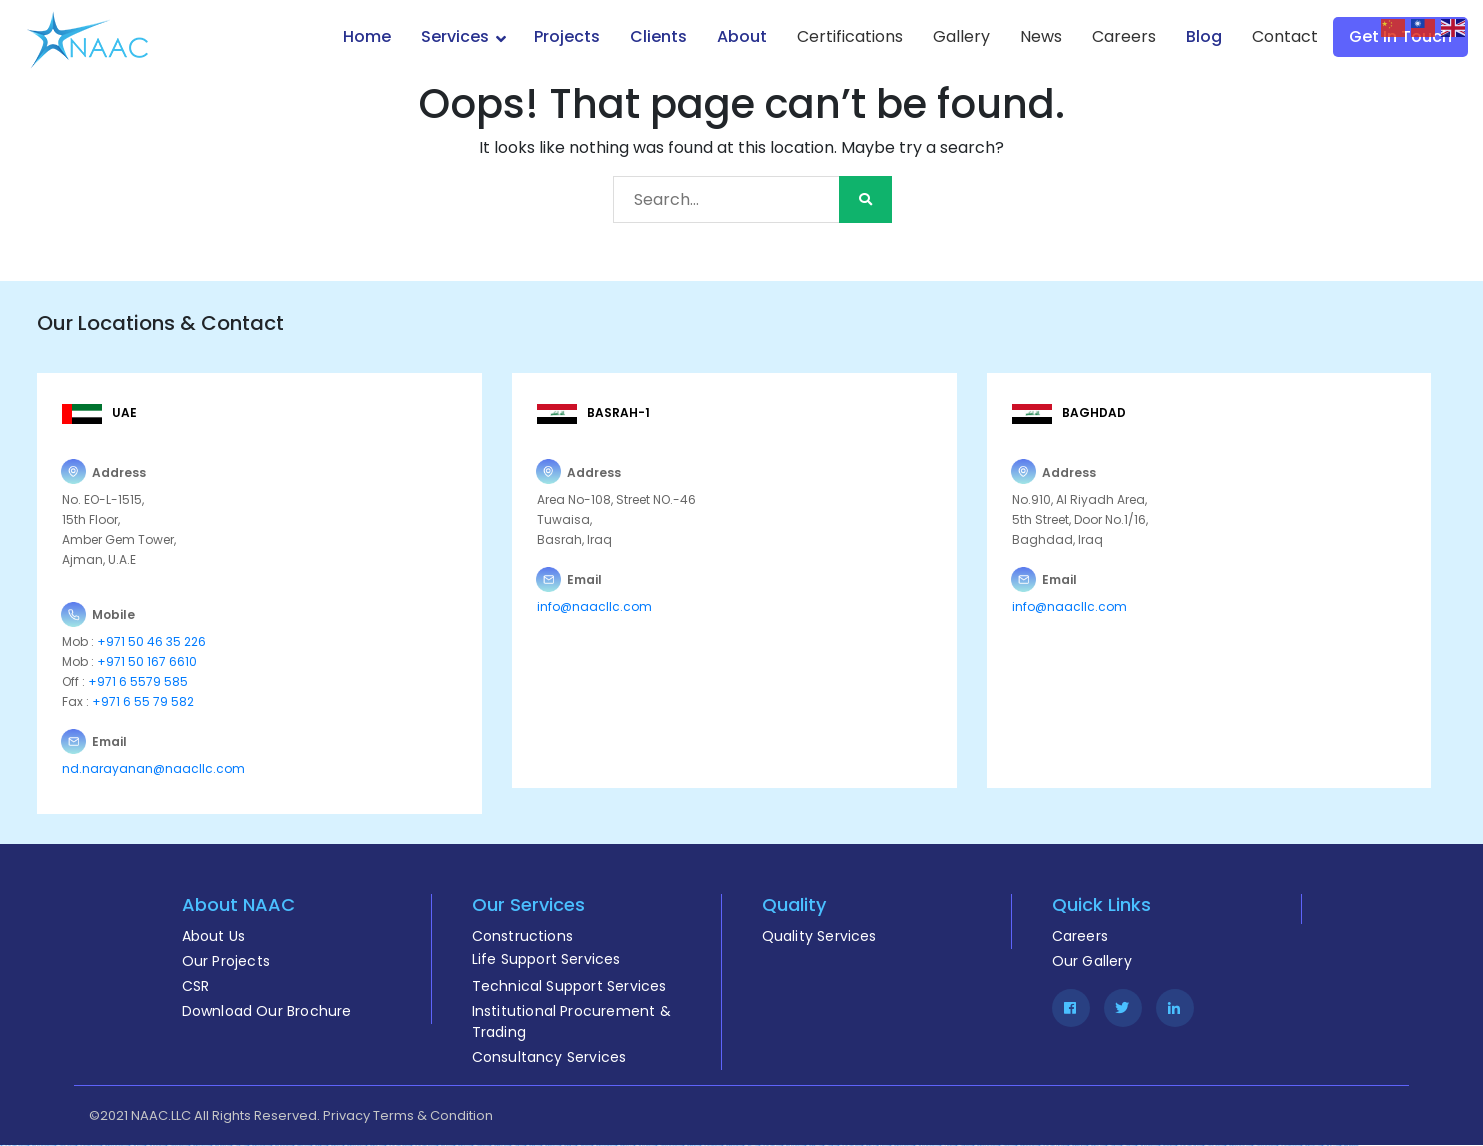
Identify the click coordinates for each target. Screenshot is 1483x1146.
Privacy (346, 1115)
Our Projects (226, 961)
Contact (1285, 36)
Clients (658, 36)
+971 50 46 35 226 (150, 641)
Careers (1124, 36)
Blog (1204, 36)
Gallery (961, 36)
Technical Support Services (569, 986)
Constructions (523, 936)
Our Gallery (1092, 961)
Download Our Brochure (267, 1011)
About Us (214, 936)
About (742, 36)
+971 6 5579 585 (138, 681)
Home (367, 36)
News (1041, 36)
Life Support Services (546, 959)
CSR (196, 986)
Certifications (850, 36)
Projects (567, 36)
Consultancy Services (549, 1057)
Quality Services (819, 936)
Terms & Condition (433, 1115)
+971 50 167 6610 (147, 661)
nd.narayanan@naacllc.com (153, 768)
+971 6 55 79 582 (141, 701)
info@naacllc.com (594, 606)
